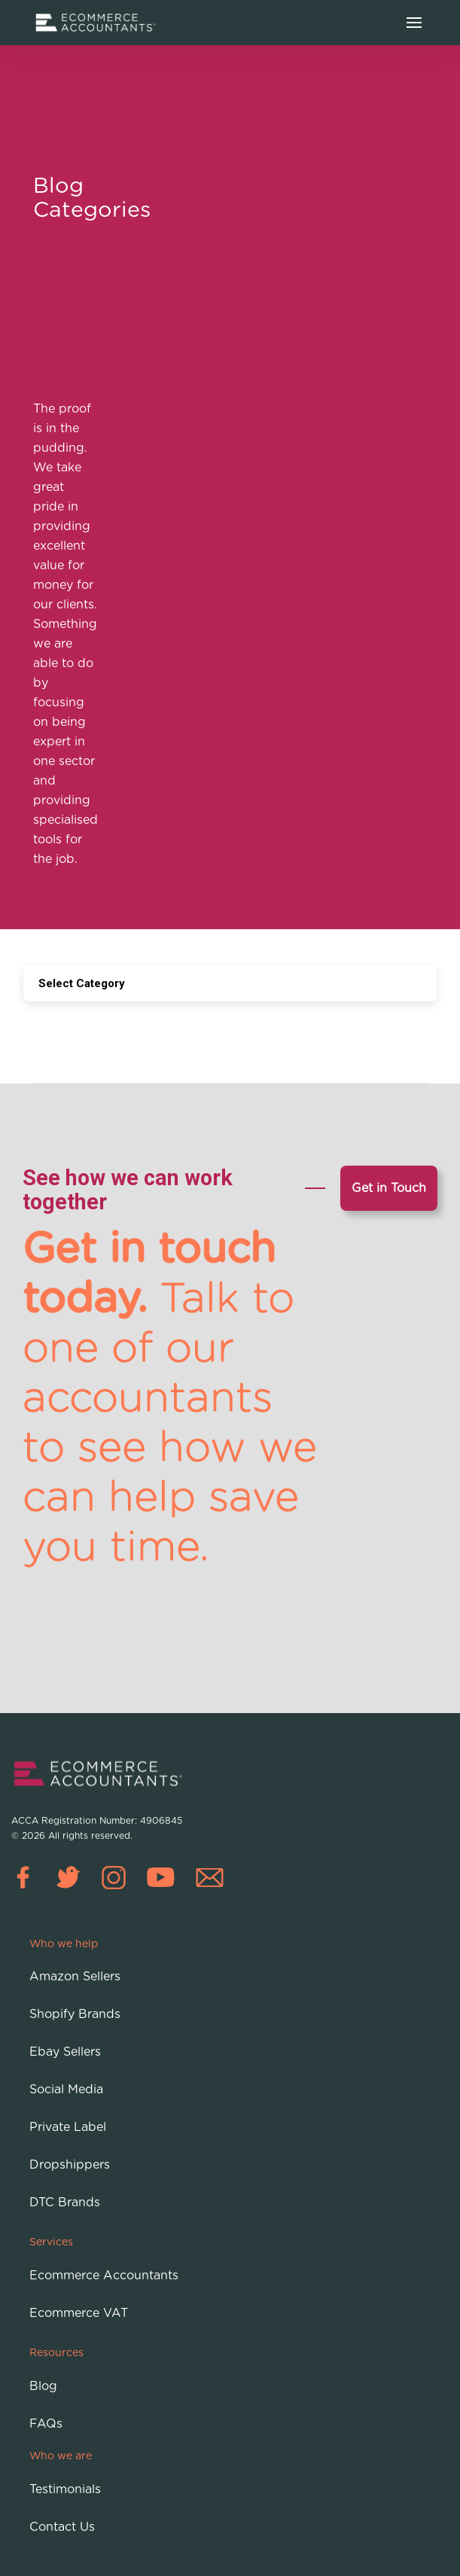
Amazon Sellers (74, 1977)
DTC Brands (64, 2202)
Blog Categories (92, 196)
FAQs (45, 2424)
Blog (43, 2386)
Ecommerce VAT (78, 2313)
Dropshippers (69, 2165)
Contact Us (62, 2527)
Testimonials (65, 2489)
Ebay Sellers (65, 2052)
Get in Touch (389, 1188)
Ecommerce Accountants (103, 2276)
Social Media (66, 2090)
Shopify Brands (74, 2014)
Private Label (67, 2127)
